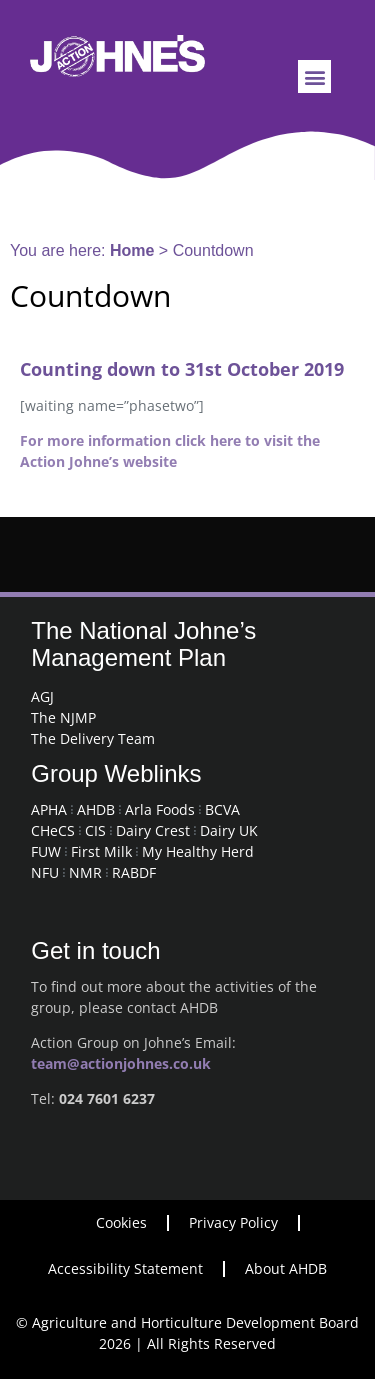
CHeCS (53, 830)
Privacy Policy (233, 1222)
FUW (46, 851)
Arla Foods (160, 809)
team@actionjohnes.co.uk (121, 1063)
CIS (95, 830)
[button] (314, 76)
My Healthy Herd (198, 851)
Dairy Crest (153, 830)
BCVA (222, 809)
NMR (85, 872)
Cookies (121, 1222)
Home (132, 250)
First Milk (101, 851)
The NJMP (63, 717)
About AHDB (286, 1268)
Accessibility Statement (125, 1268)
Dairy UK (229, 830)
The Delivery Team (93, 738)
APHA (49, 809)
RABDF (134, 872)
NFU (45, 872)
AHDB (96, 809)
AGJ (42, 696)
